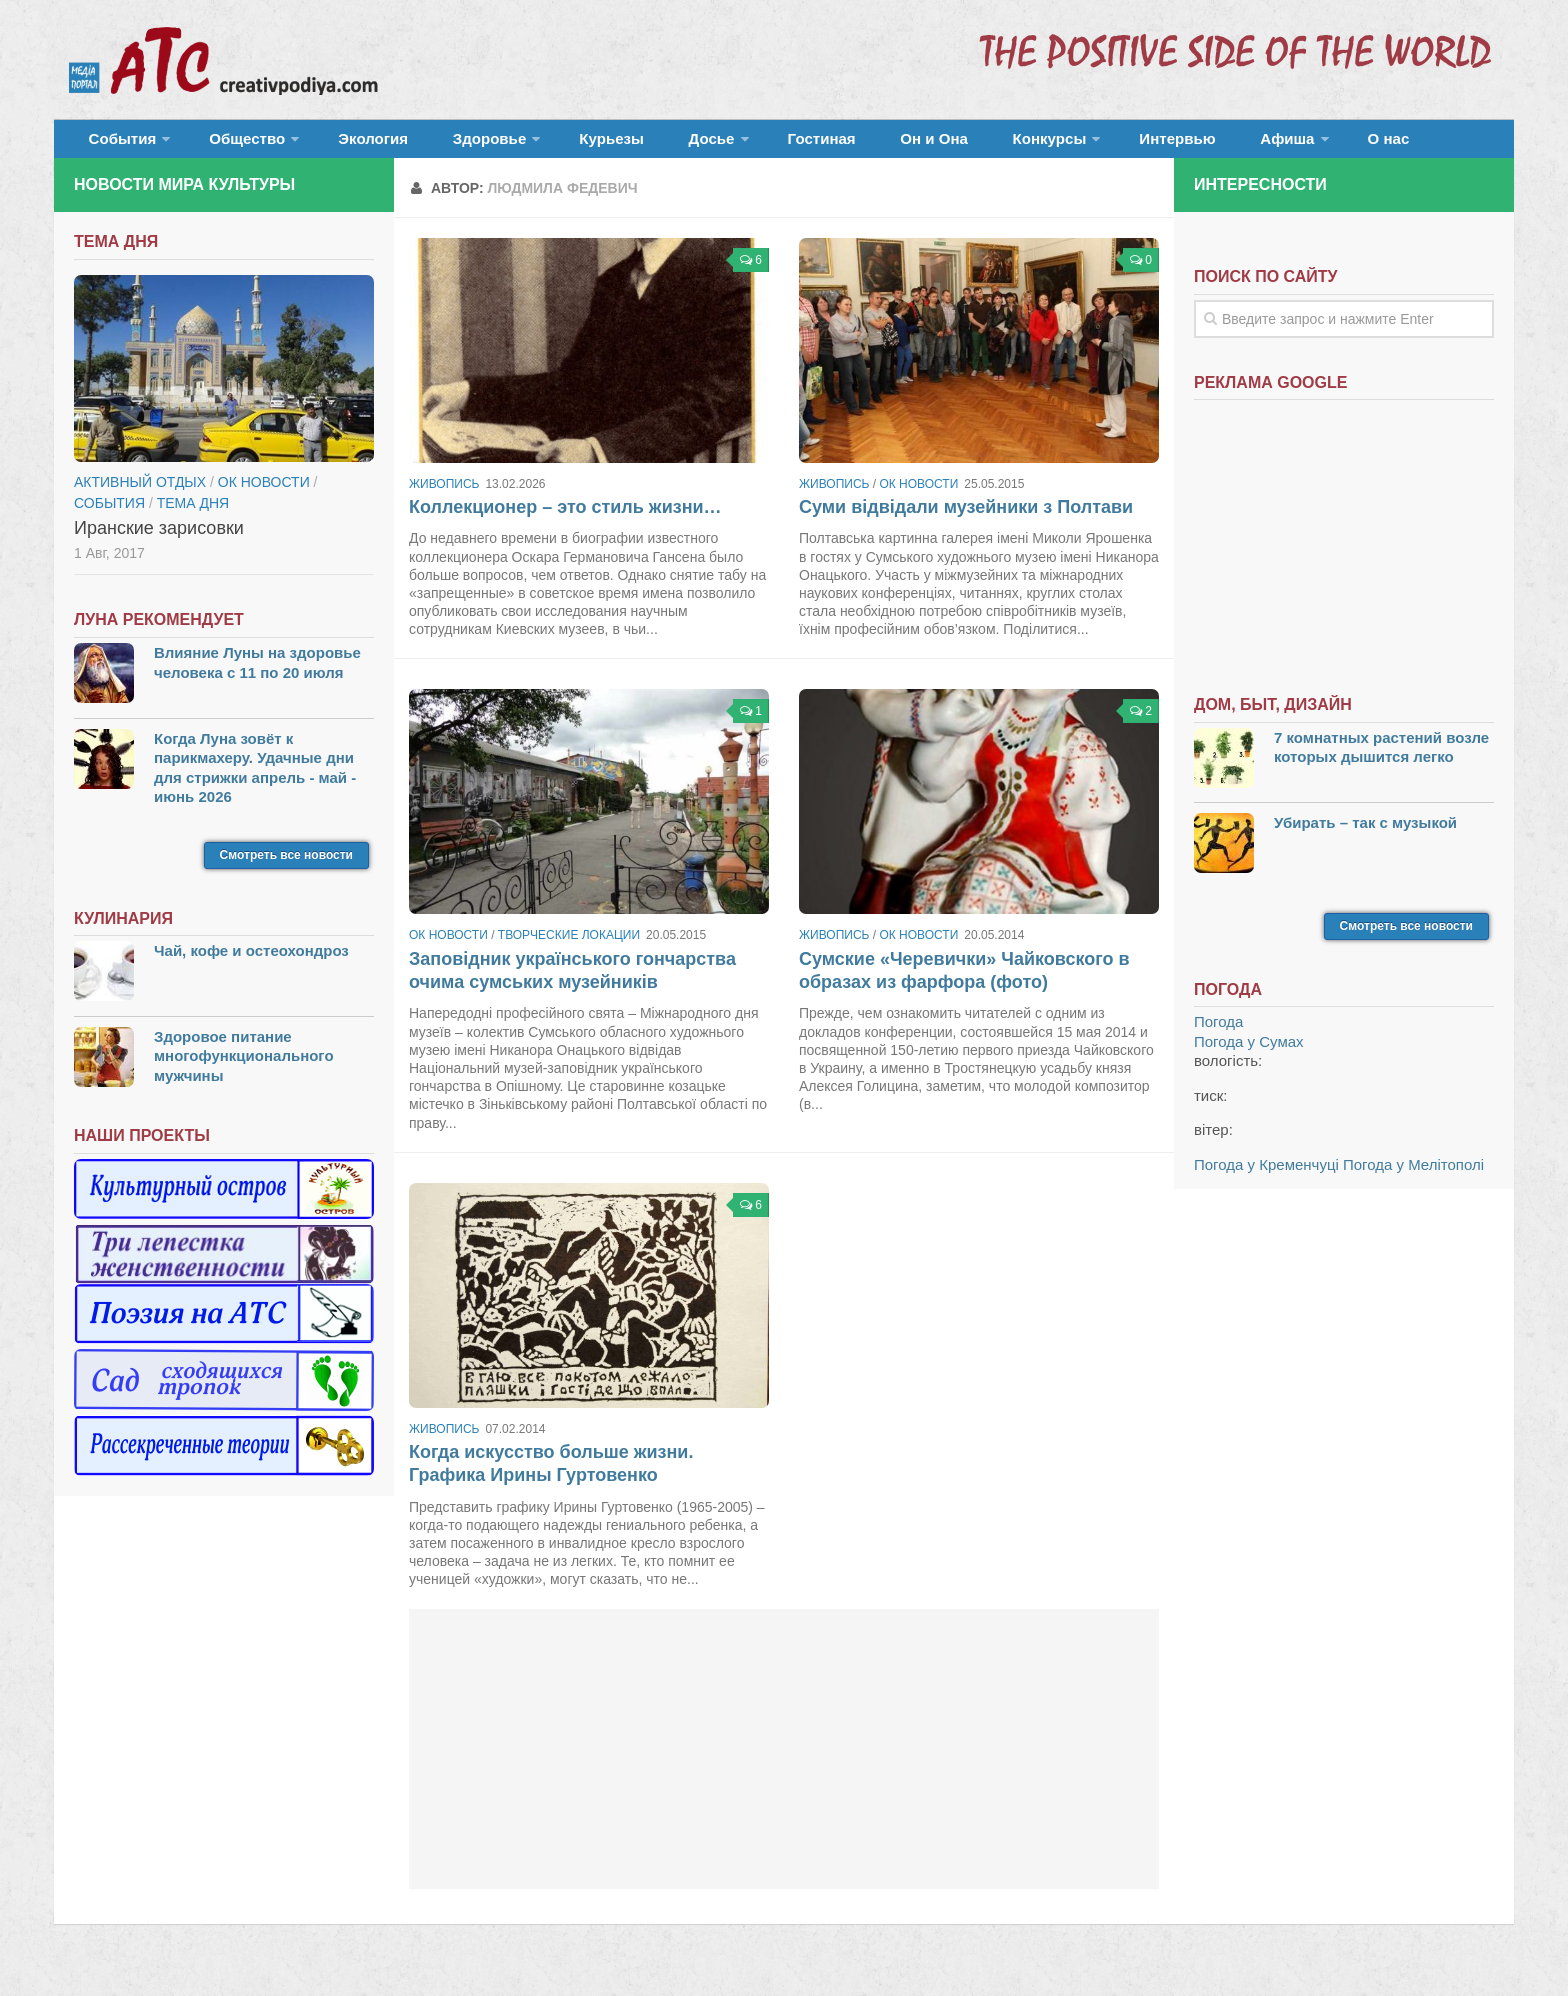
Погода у (1249, 1053)
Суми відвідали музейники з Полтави (966, 519)
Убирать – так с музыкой (1365, 834)
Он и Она (826, 144)
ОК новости (918, 496)
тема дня (193, 515)
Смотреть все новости (286, 867)
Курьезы (551, 144)
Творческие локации (569, 948)
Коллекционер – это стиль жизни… (565, 519)
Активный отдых (140, 494)
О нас (1221, 144)
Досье (631, 144)
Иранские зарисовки (159, 540)
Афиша (1131, 144)
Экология (343, 144)
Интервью (1038, 144)
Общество (229, 144)
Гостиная (730, 144)
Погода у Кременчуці (1266, 1176)
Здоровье (441, 144)
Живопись (444, 496)
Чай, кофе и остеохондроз (251, 963)
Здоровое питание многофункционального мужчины (244, 1068)
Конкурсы (924, 144)
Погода (1218, 1034)
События (116, 144)
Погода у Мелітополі (1413, 1176)
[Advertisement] (784, 1761)
